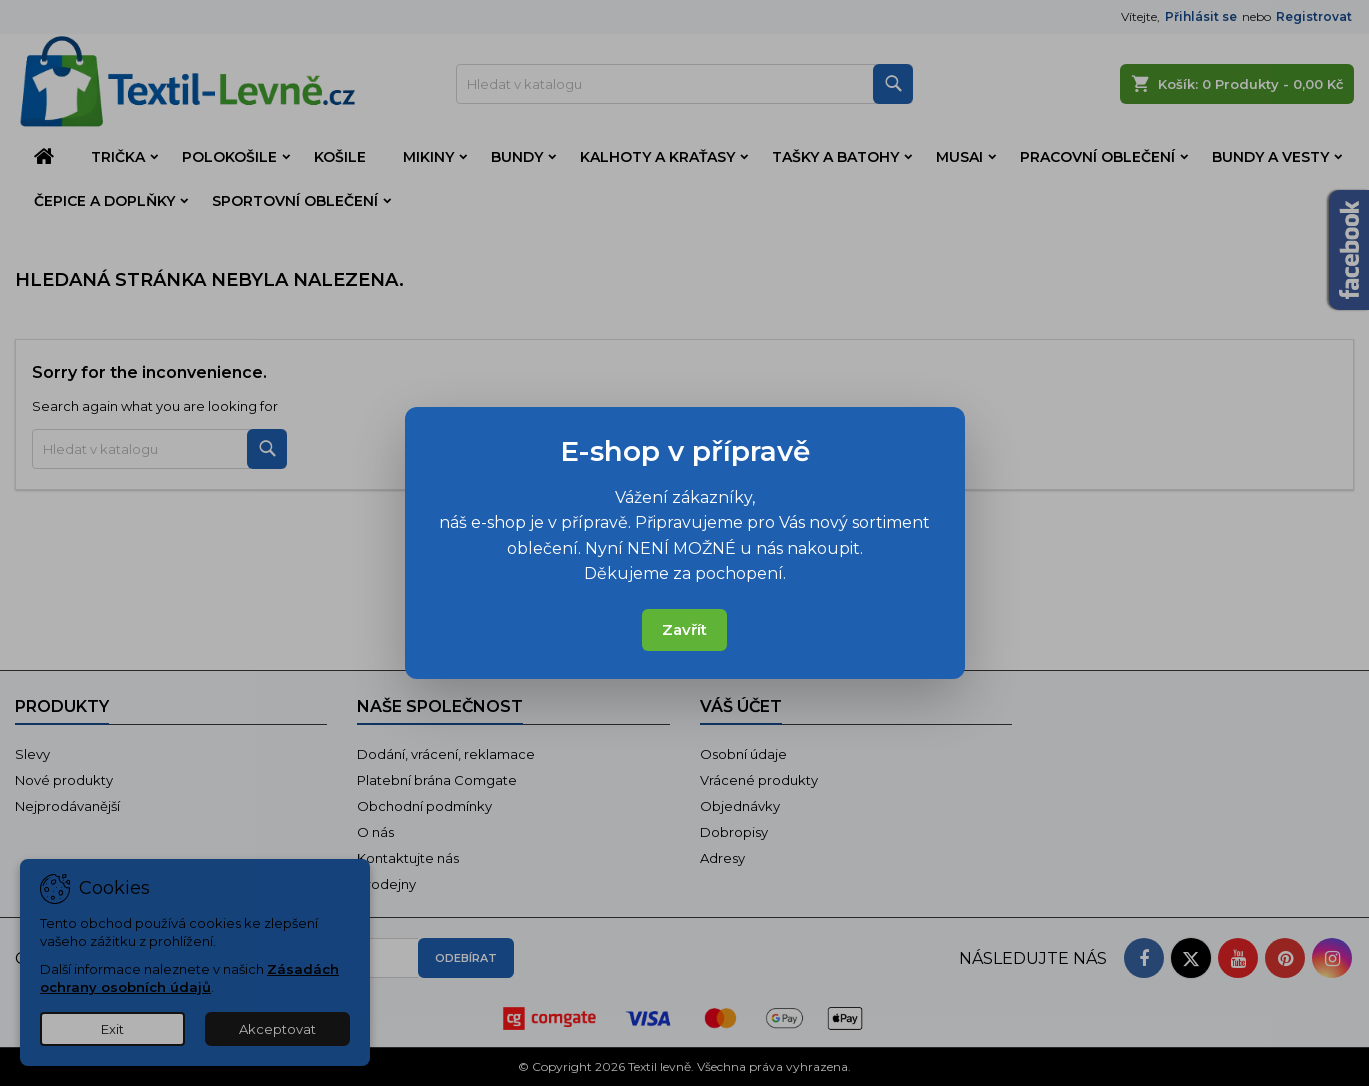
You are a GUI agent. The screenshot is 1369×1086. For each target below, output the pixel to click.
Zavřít (684, 629)
